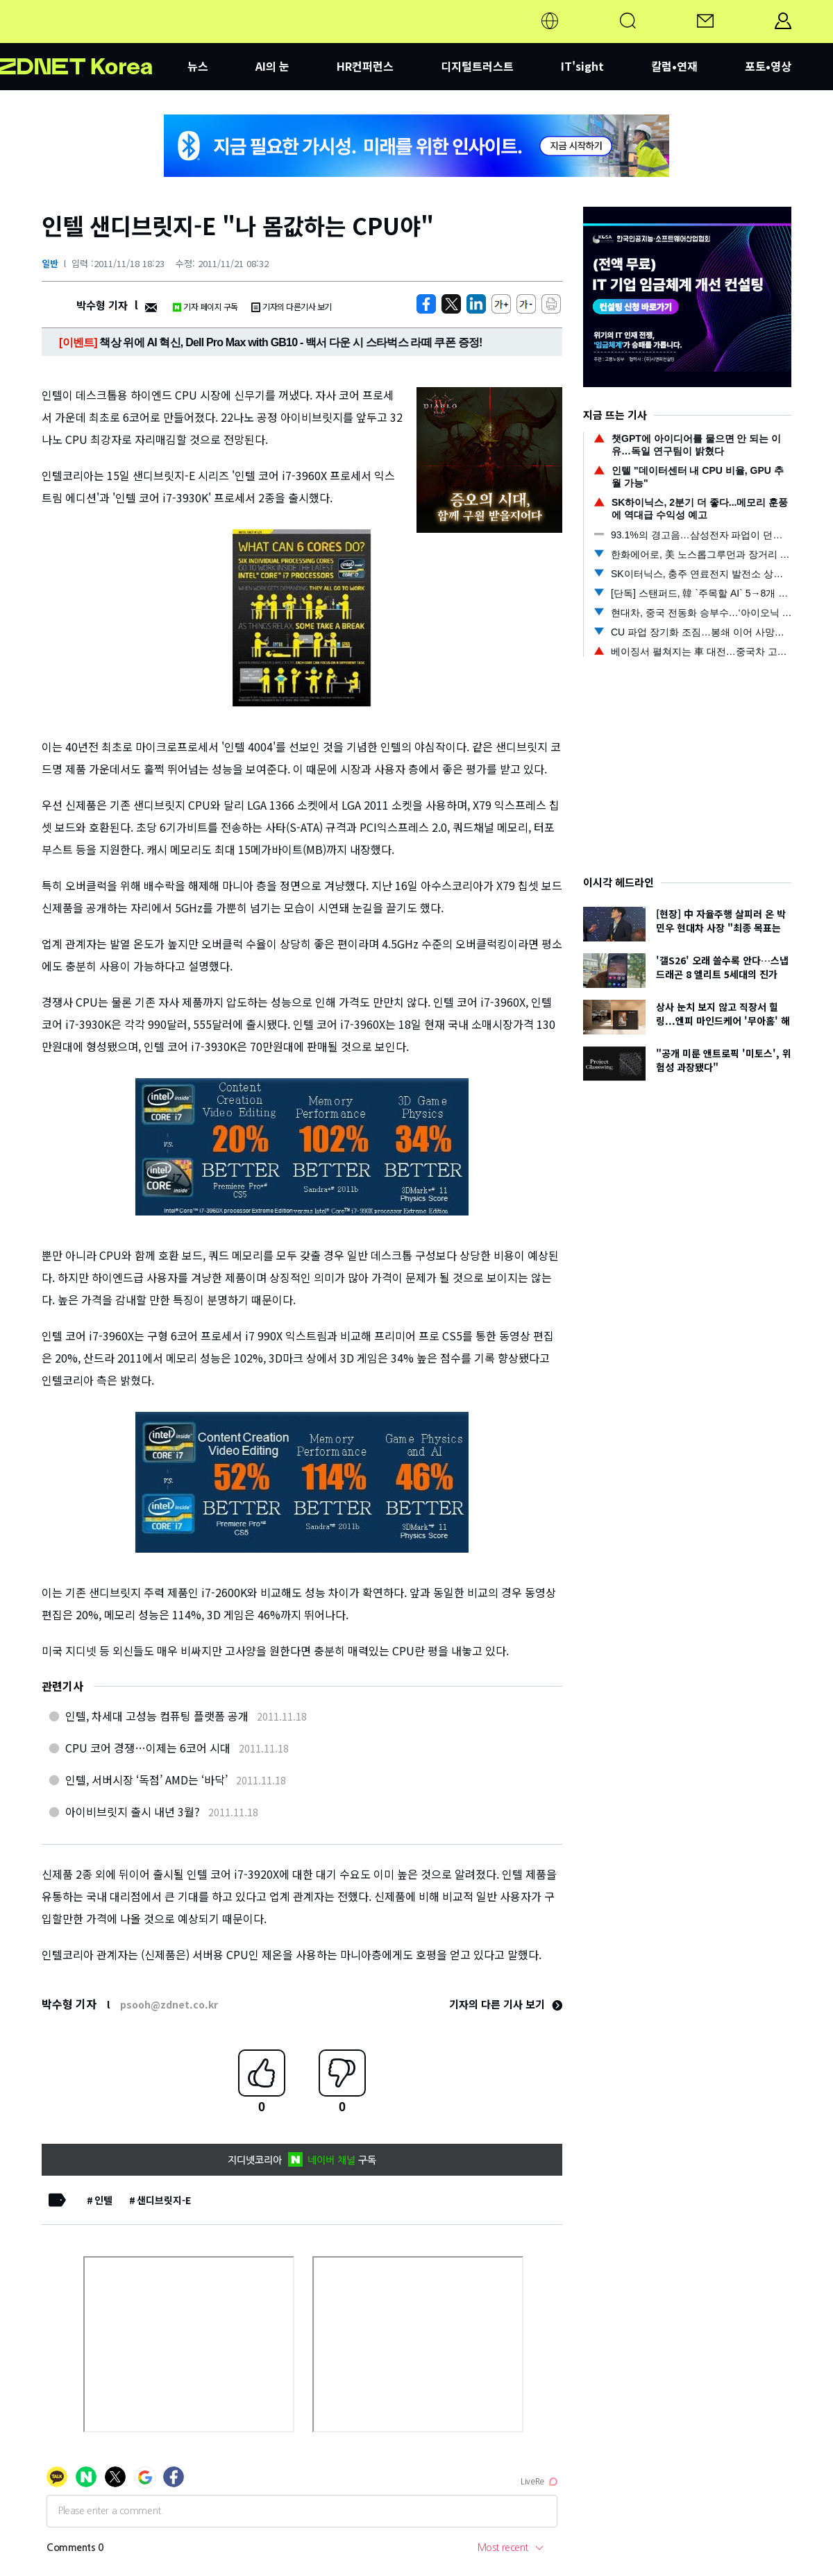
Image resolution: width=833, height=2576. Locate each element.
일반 (50, 263)
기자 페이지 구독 (205, 306)
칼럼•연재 (674, 66)
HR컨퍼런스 (365, 66)
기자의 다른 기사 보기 (505, 2004)
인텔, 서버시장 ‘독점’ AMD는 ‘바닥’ (146, 1779)
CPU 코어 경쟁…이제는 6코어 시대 (147, 1747)
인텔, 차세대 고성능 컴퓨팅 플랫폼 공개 (157, 1715)
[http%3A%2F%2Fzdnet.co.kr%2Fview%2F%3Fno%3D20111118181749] (476, 304)
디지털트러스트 (477, 66)
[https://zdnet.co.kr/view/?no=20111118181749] (426, 304)
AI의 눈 (272, 66)
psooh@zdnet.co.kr (169, 2004)
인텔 (103, 2200)
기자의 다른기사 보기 (291, 306)
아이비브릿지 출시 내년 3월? (132, 1811)
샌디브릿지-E (164, 2200)
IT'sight (582, 66)
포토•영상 (768, 66)
